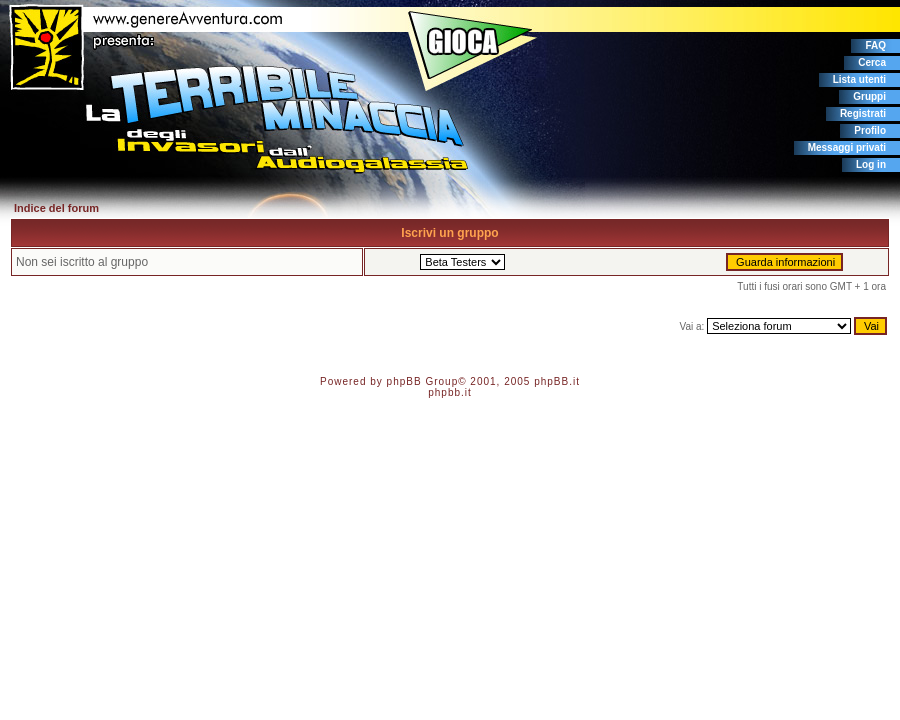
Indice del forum (56, 208)
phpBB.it (557, 381)
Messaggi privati (847, 147)
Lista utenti (859, 79)
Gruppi (869, 96)
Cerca (872, 62)
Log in (871, 164)
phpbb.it (450, 392)
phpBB (404, 381)
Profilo (870, 130)
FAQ (875, 45)
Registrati (863, 113)
